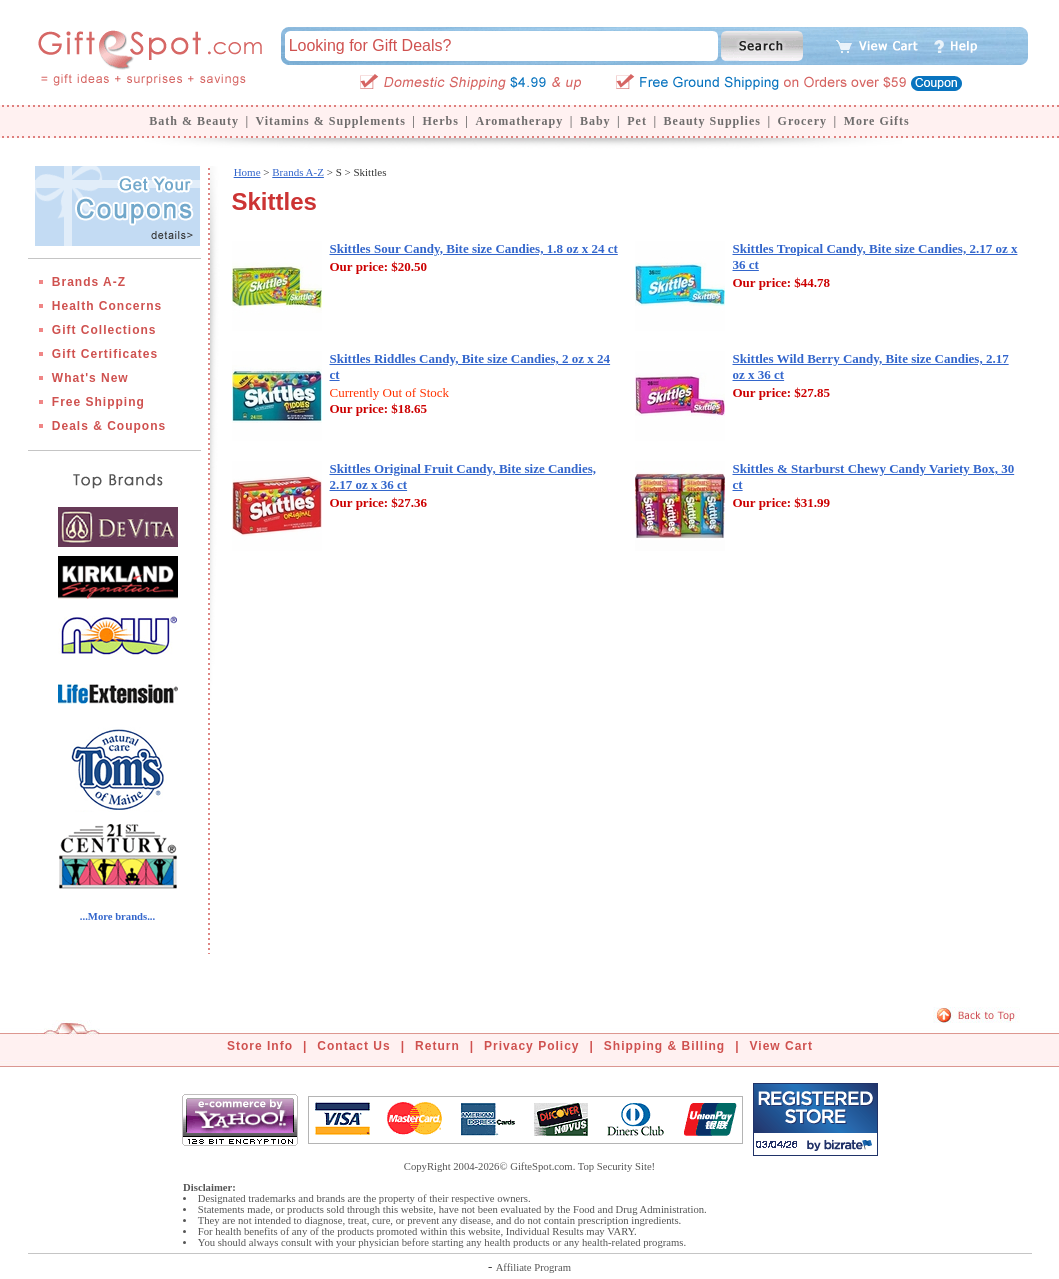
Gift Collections (104, 330)
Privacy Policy (531, 1046)
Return (437, 1046)
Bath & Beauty (194, 121)
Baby (595, 121)
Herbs (440, 121)
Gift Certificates (105, 354)
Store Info (260, 1046)
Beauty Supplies (712, 121)
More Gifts (877, 121)
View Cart (781, 1046)
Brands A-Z (89, 282)
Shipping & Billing (664, 1046)
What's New (90, 378)
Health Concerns (107, 306)
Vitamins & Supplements (331, 121)
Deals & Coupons (109, 426)
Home (247, 172)
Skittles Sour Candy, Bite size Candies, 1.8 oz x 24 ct (474, 248)
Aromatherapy (519, 121)
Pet (637, 121)
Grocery (802, 121)
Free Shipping (98, 402)
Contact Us (353, 1046)
